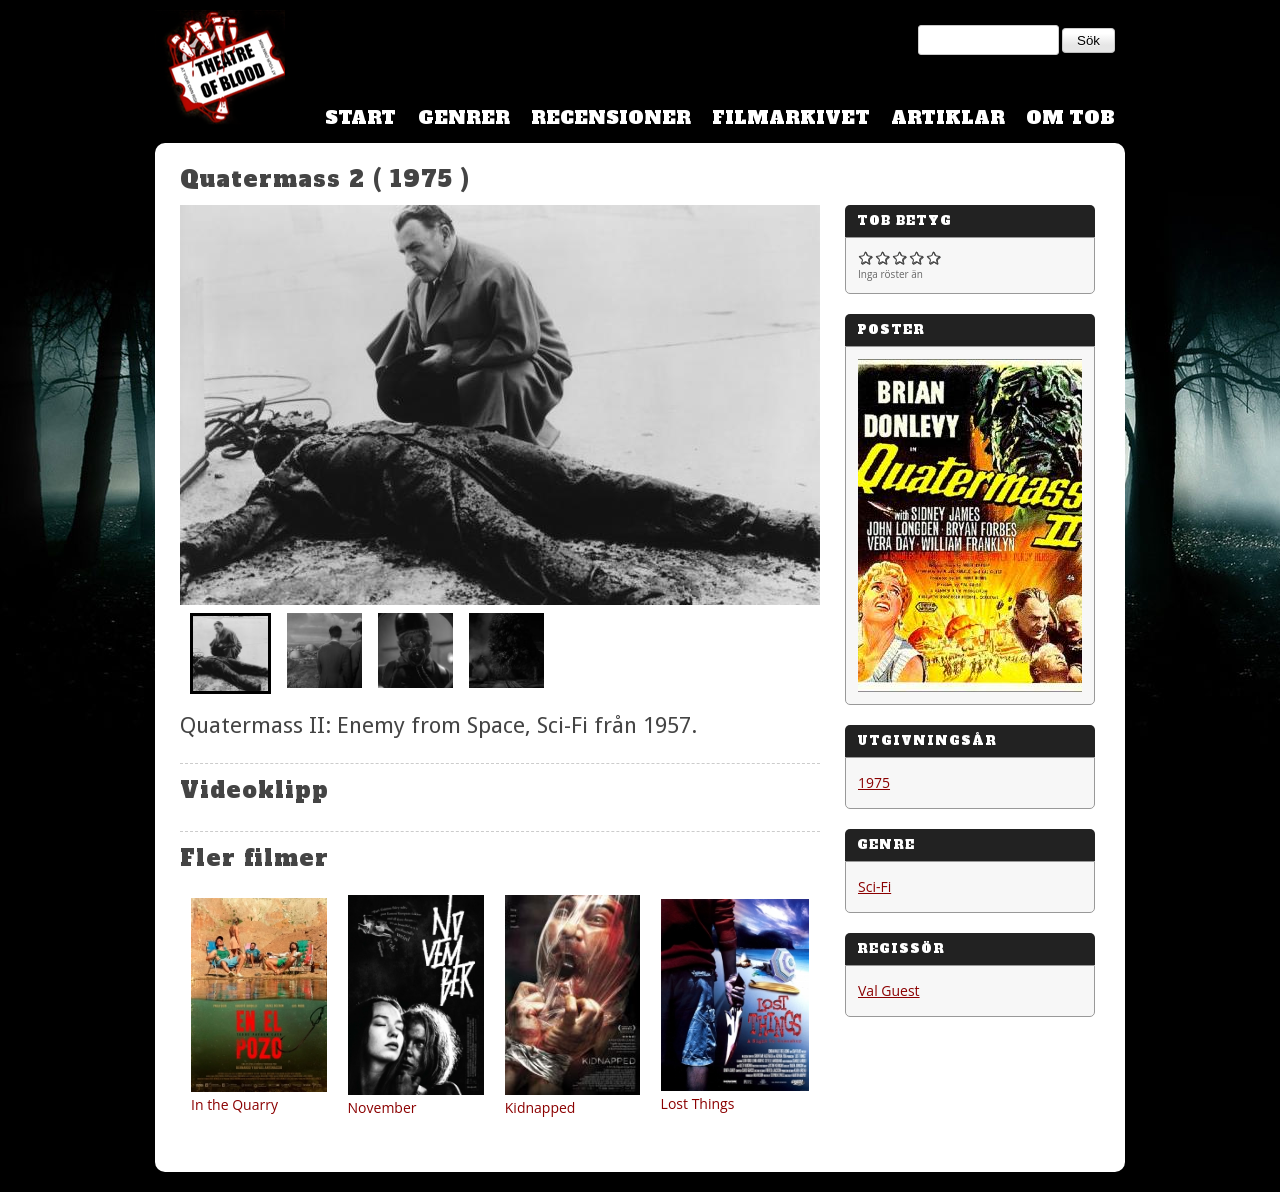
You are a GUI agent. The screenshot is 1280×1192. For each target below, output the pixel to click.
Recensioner (611, 117)
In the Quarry (234, 1104)
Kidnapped (540, 1107)
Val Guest (889, 990)
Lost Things (698, 1103)
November (382, 1107)
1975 (874, 782)
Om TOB (1070, 117)
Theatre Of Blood (220, 70)
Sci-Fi (874, 886)
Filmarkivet (791, 117)
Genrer (464, 117)
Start (360, 117)
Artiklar (948, 117)
